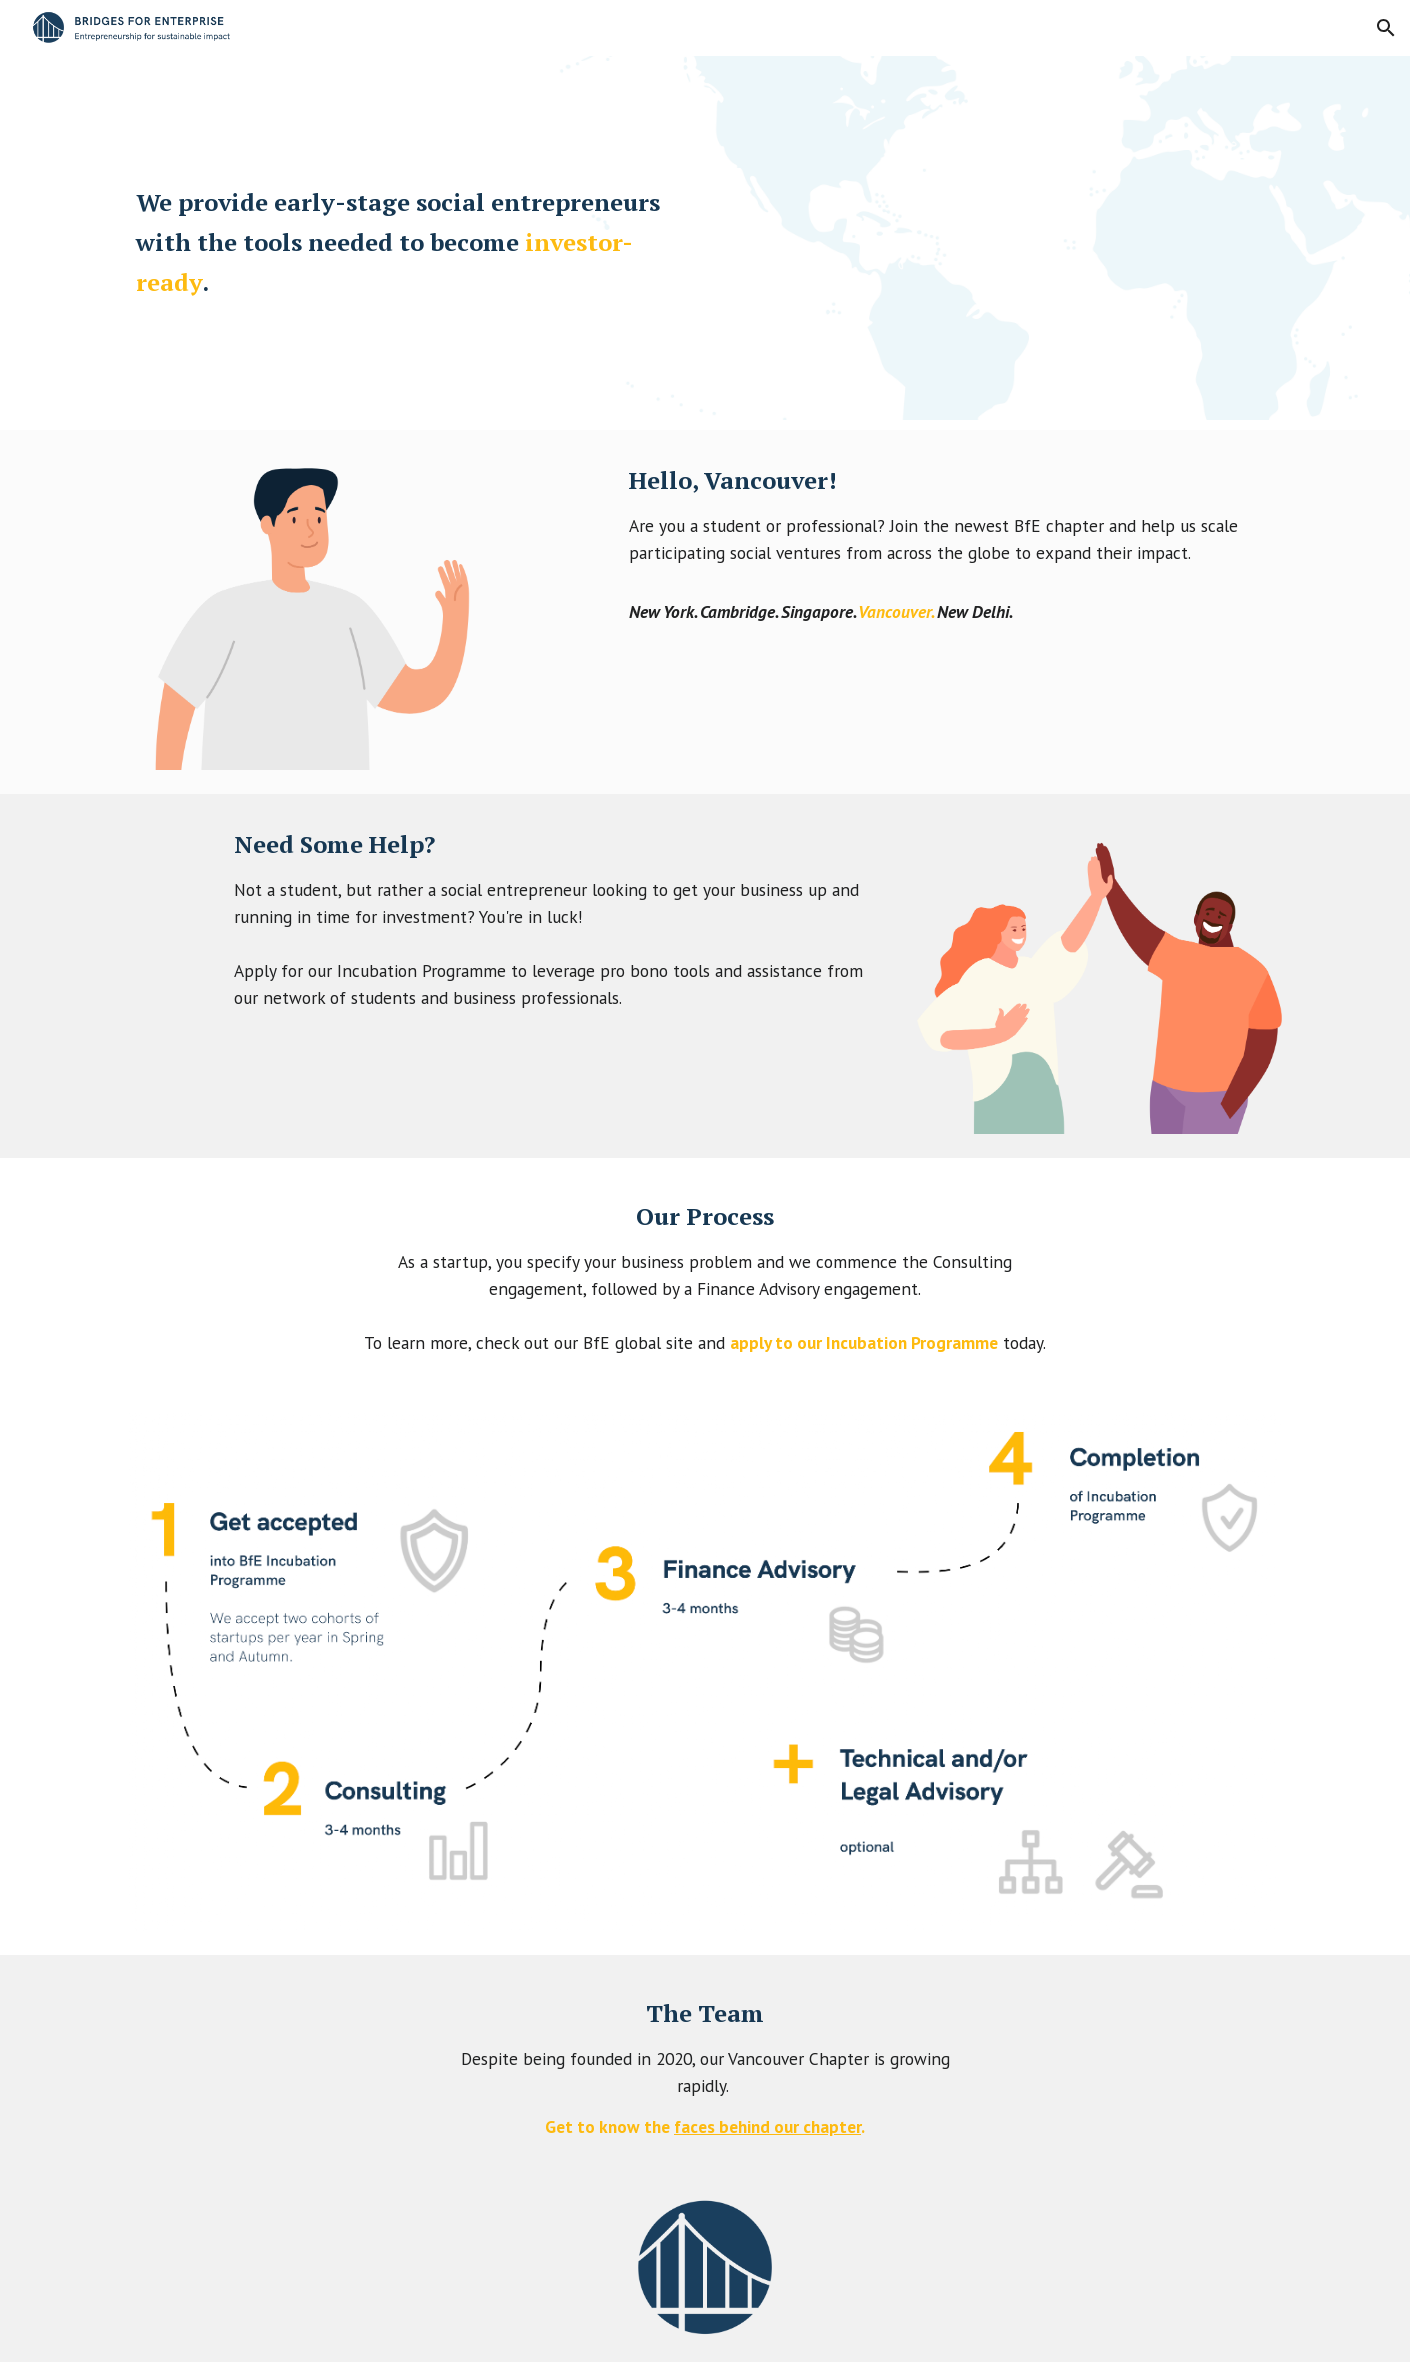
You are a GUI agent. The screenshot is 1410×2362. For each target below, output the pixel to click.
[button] (1386, 28)
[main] (409, 242)
